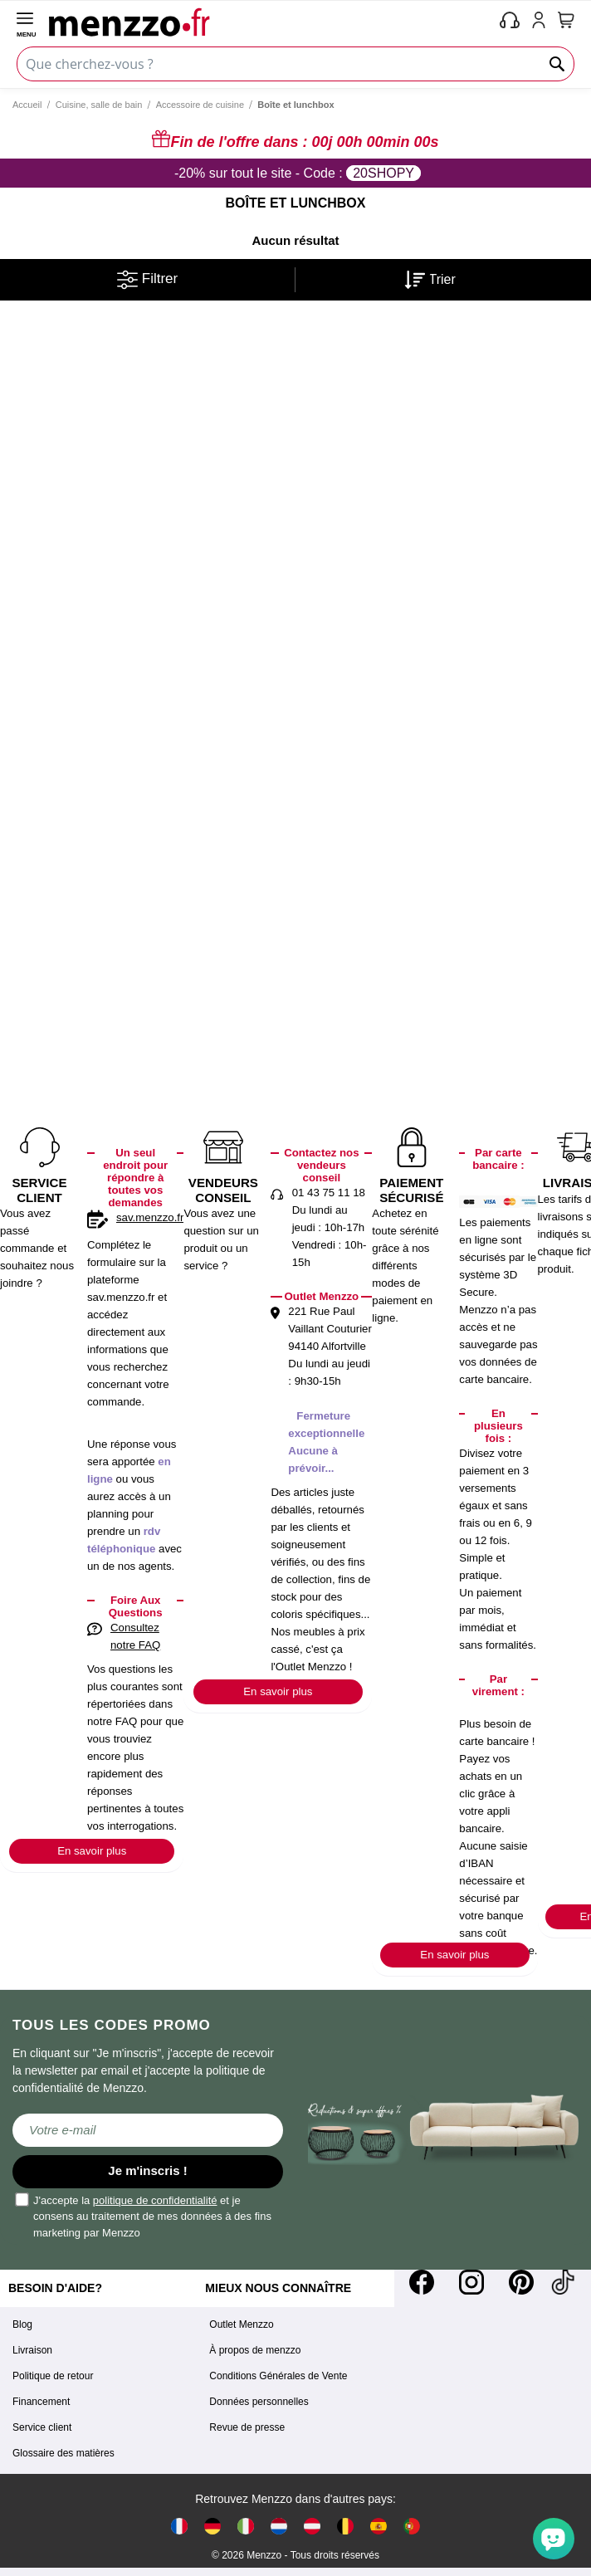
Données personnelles (258, 2401)
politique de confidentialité (155, 2200)
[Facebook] (421, 2282)
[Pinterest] (521, 2282)
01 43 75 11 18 (328, 1192)
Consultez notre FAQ (135, 1636)
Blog (22, 2324)
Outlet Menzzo (241, 2324)
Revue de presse (247, 2427)
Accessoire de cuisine (200, 105)
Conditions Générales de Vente (278, 2376)
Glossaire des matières (63, 2453)
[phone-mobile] (510, 21)
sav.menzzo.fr (149, 1217)
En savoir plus (91, 1851)
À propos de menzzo (254, 2350)
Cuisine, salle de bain (99, 105)
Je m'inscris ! (147, 2170)
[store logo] (271, 21)
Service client (41, 2427)
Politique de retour (52, 2376)
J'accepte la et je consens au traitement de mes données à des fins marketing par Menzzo (144, 2215)
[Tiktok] (562, 2282)
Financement (41, 2401)
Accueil (27, 105)
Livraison (32, 2350)
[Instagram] (471, 2282)
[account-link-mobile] (542, 21)
